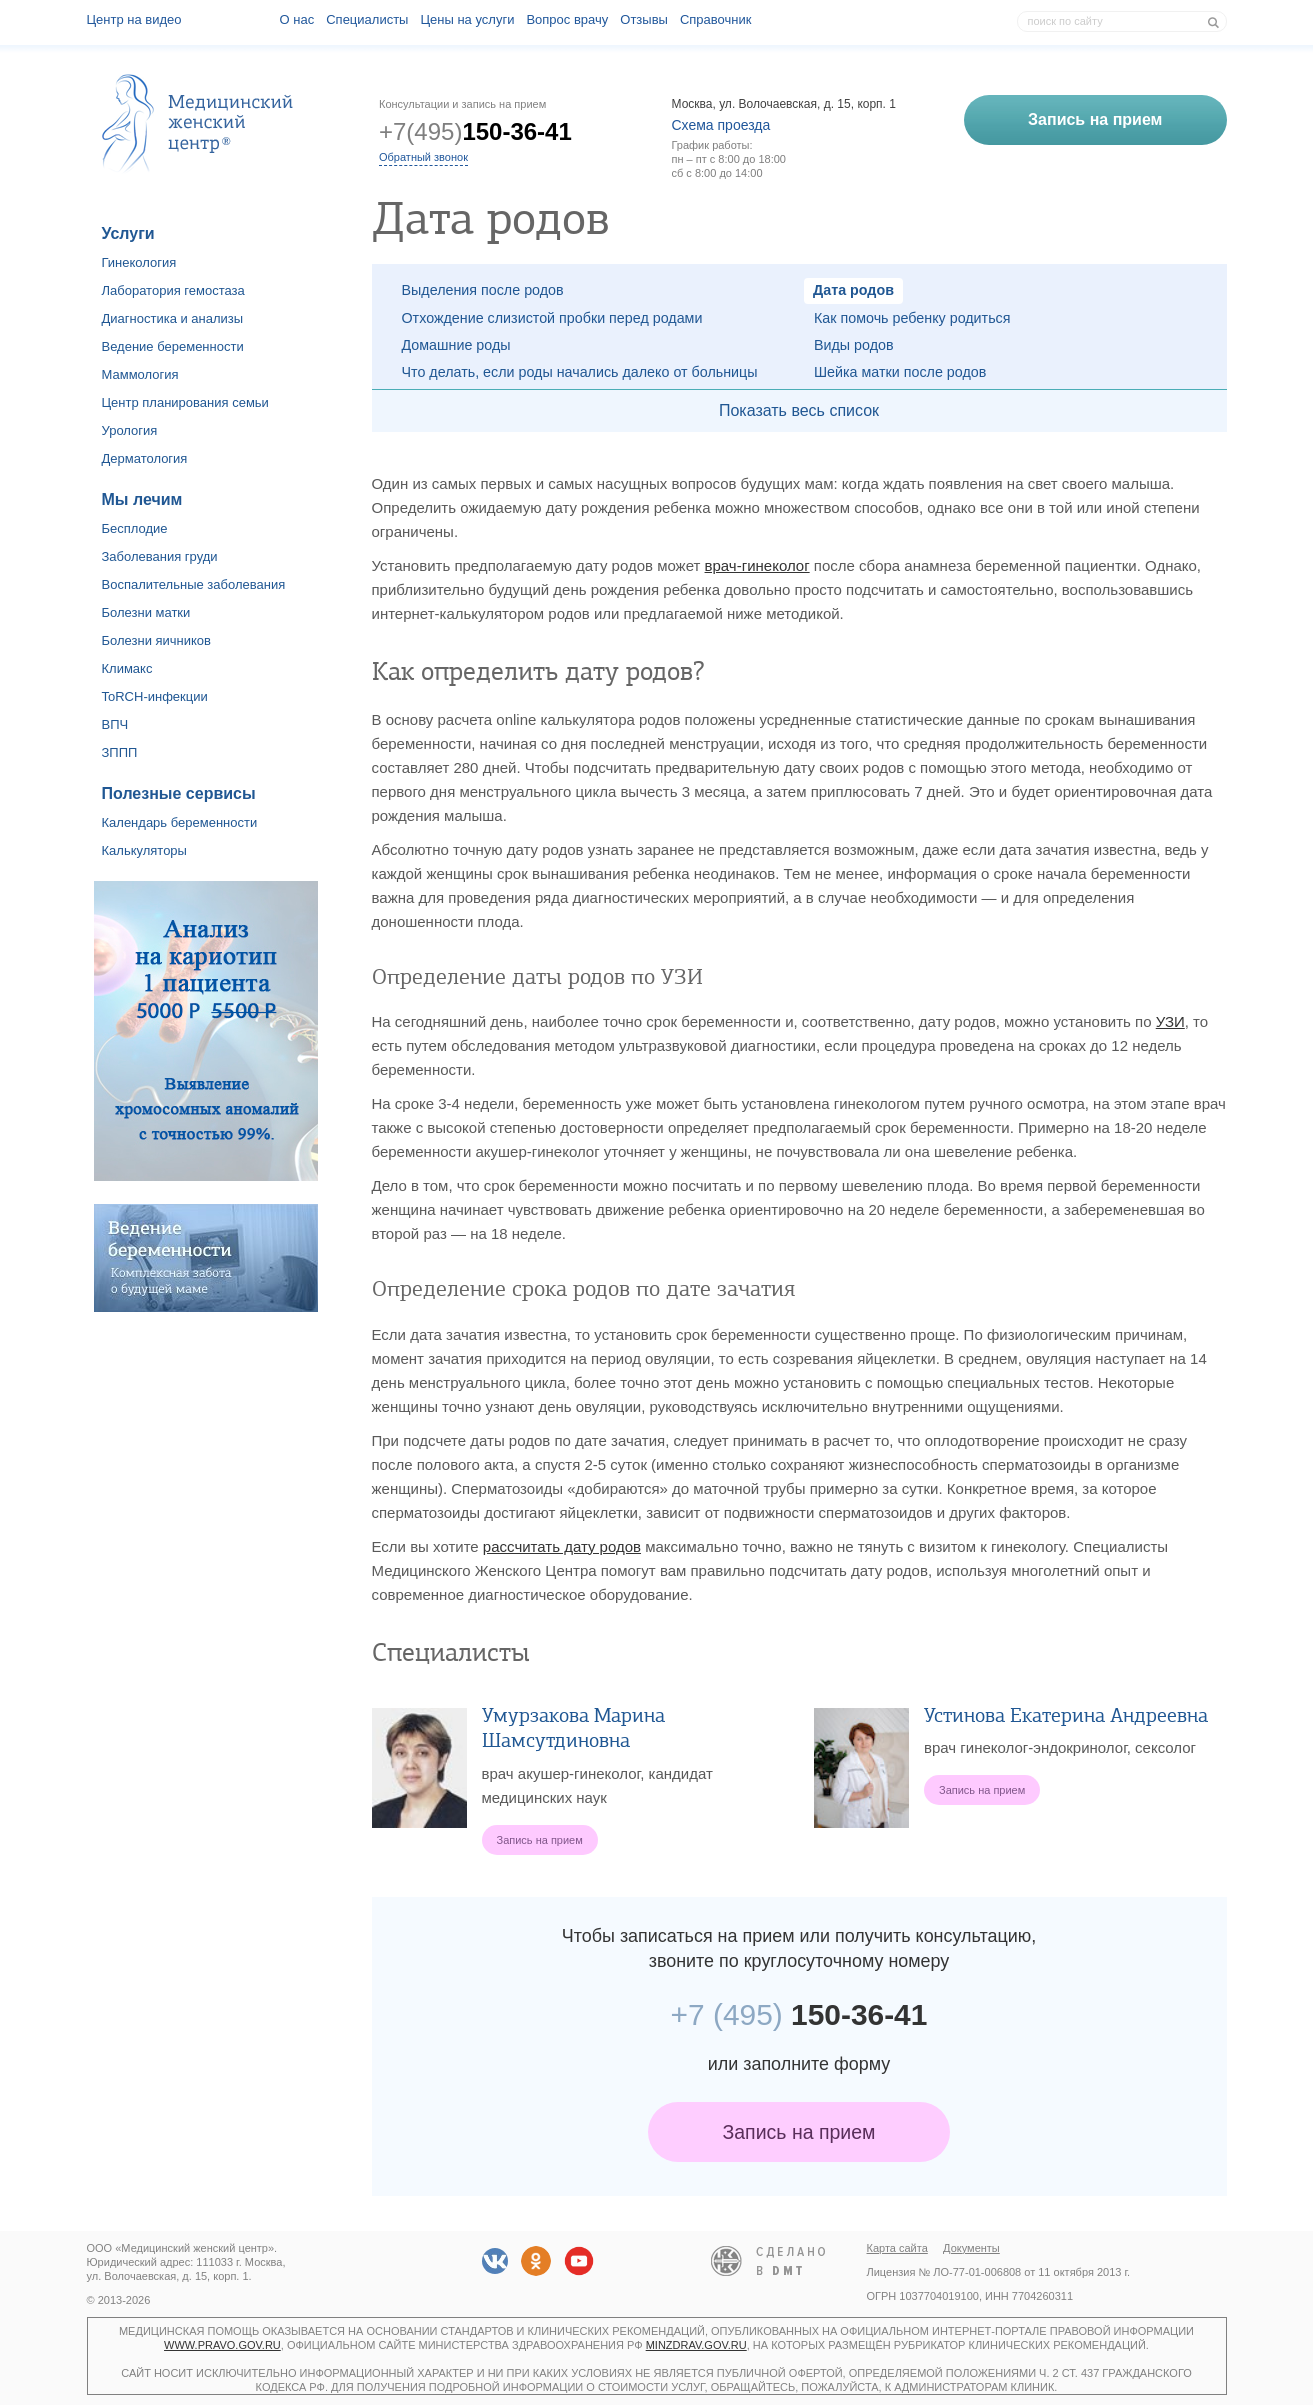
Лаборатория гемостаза (173, 290)
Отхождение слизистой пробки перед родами (552, 318)
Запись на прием (799, 2132)
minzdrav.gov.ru (696, 2345)
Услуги (128, 233)
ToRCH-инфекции (155, 696)
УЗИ (1170, 1021)
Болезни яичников (157, 640)
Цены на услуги (467, 19)
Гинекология (139, 262)
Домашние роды (456, 345)
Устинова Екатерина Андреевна (1066, 1715)
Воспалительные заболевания (194, 584)
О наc (297, 19)
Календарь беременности (180, 822)
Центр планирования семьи (185, 402)
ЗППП (120, 752)
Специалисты (367, 19)
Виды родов (854, 345)
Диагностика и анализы (173, 318)
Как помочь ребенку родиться (912, 318)
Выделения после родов (483, 290)
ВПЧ (115, 724)
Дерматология (145, 458)
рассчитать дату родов (562, 1546)
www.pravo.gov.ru (222, 2345)
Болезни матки (146, 612)
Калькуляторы (144, 850)
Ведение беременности (173, 346)
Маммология (140, 374)
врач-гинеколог (757, 565)
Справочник (716, 19)
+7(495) (475, 131)
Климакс (127, 668)
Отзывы (644, 19)
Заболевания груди (160, 556)
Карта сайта (897, 2248)
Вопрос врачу (567, 19)
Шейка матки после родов (900, 372)
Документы (971, 2248)
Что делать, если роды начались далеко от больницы (580, 372)
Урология (130, 430)
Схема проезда (721, 125)
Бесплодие (135, 528)
